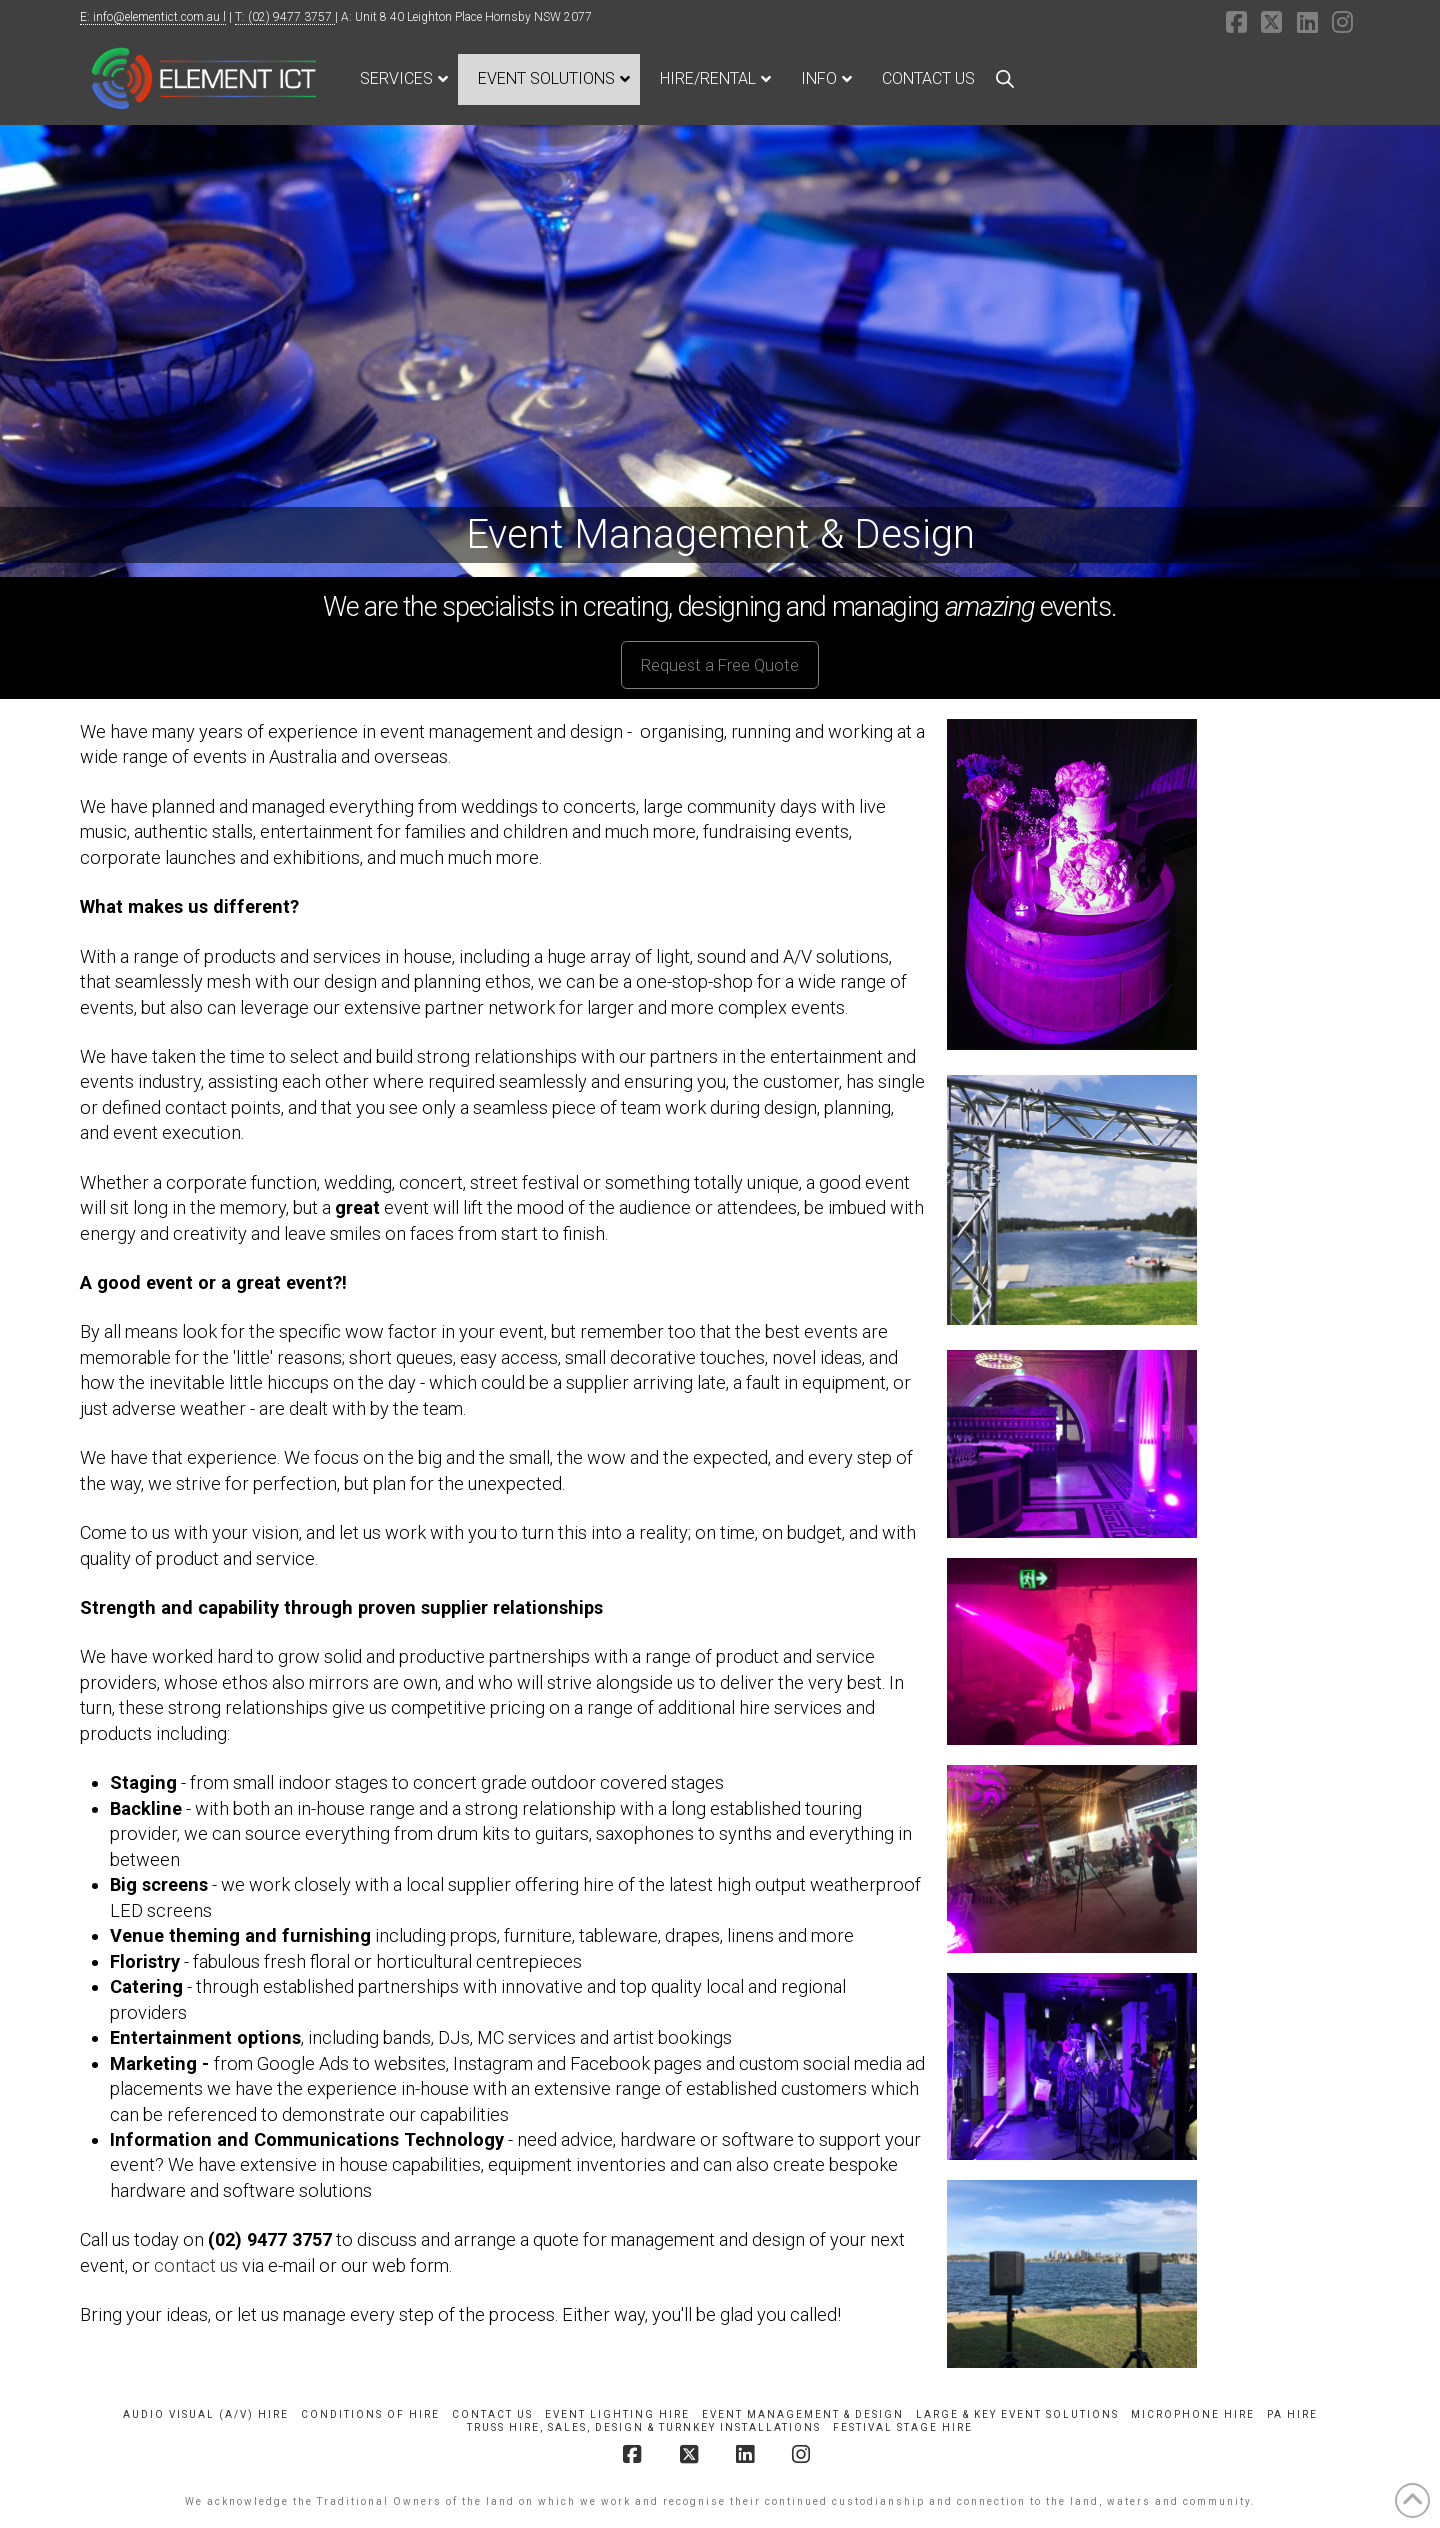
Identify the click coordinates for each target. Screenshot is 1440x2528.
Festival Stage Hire (903, 2427)
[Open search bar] (1005, 79)
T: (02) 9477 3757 (285, 17)
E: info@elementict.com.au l (153, 17)
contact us (196, 2265)
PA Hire (1292, 2414)
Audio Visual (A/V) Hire (206, 2414)
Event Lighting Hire (617, 2414)
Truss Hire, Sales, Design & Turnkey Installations (644, 2427)
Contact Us (492, 2414)
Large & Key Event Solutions (1017, 2414)
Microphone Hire (1193, 2414)
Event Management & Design (803, 2414)
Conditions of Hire (370, 2414)
